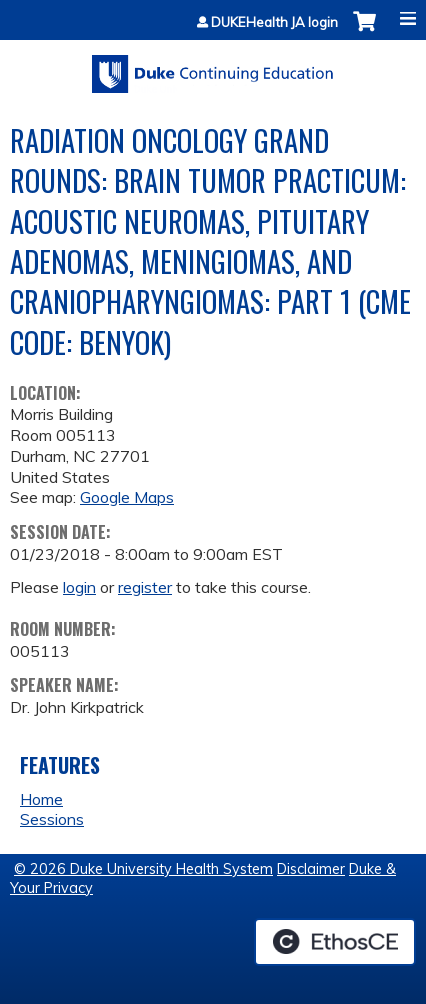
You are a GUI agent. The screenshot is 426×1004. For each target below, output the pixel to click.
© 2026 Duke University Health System (143, 869)
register (145, 587)
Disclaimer (311, 869)
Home (41, 799)
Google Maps (127, 497)
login (79, 587)
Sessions (52, 819)
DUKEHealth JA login (274, 22)
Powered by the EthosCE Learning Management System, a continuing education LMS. (335, 942)
